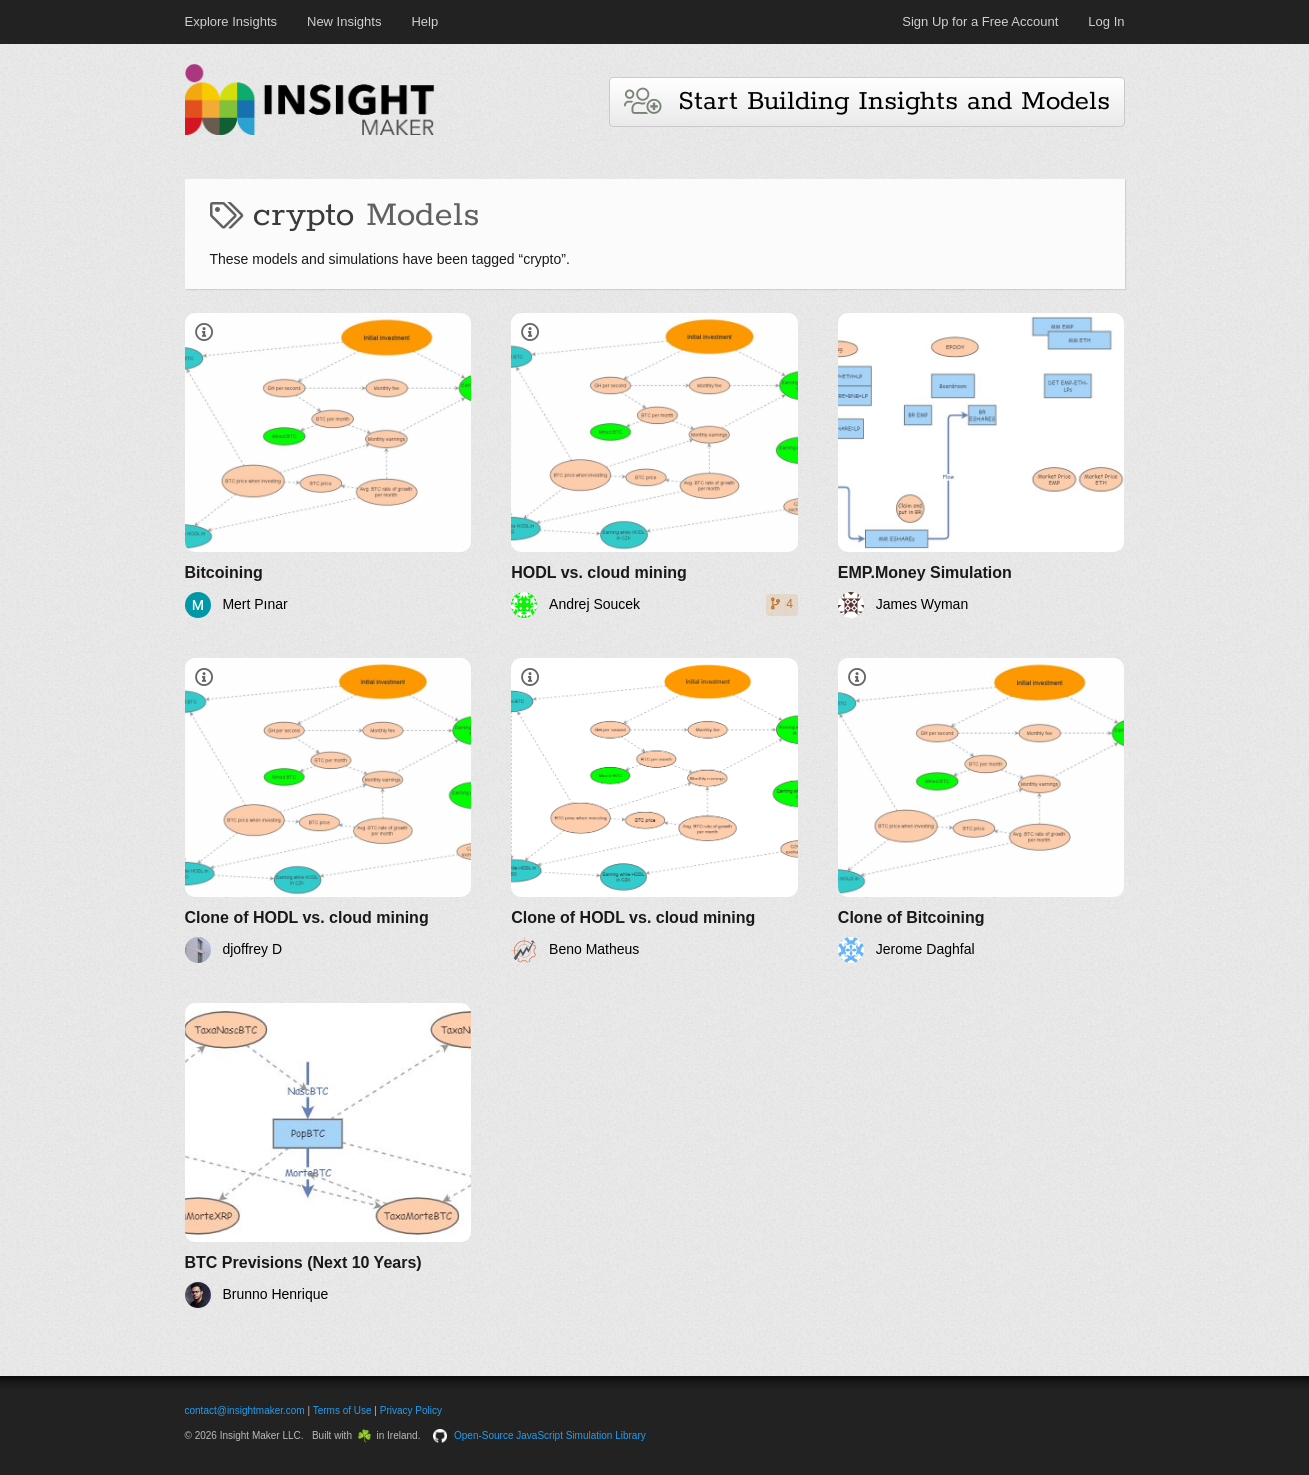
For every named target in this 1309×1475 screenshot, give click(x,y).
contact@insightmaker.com (245, 1410)
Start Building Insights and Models (867, 101)
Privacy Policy (411, 1410)
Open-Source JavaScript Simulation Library (550, 1435)
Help (424, 21)
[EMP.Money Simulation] (981, 465)
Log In (1106, 21)
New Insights (344, 21)
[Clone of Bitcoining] (981, 810)
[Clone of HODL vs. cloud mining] (328, 810)
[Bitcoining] (328, 465)
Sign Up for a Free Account (980, 21)
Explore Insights (231, 21)
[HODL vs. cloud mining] (654, 465)
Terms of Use (342, 1410)
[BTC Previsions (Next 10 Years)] (328, 1155)
